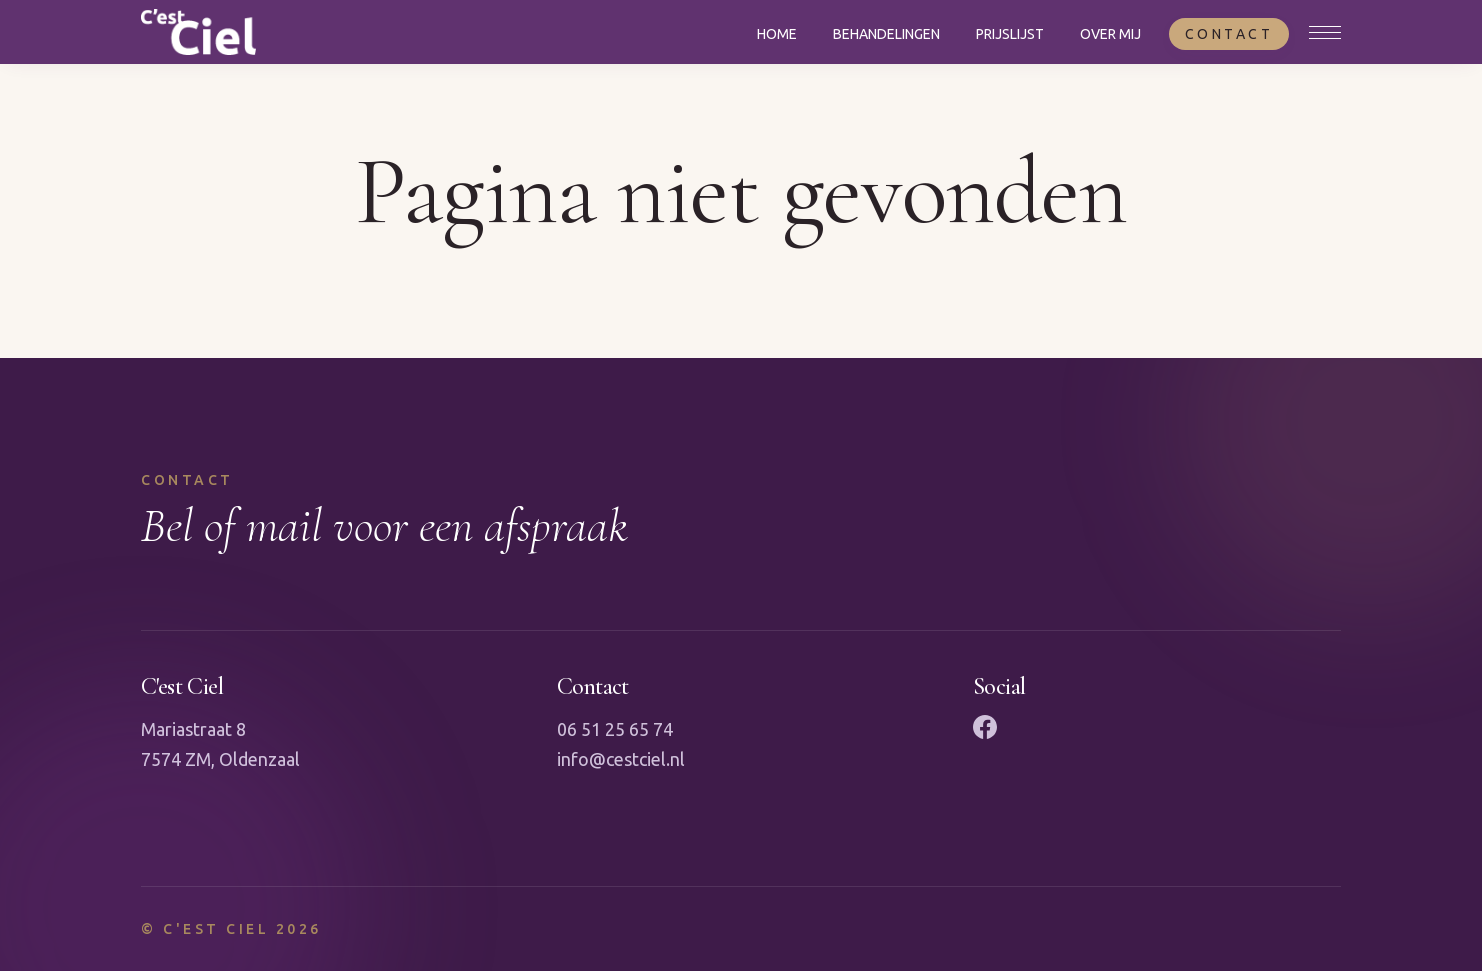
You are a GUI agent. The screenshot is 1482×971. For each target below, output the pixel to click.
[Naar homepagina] (198, 32)
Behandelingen (886, 34)
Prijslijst (1010, 34)
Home (777, 34)
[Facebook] (985, 727)
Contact (1229, 34)
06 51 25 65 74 (615, 729)
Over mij (1110, 34)
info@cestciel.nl (621, 759)
